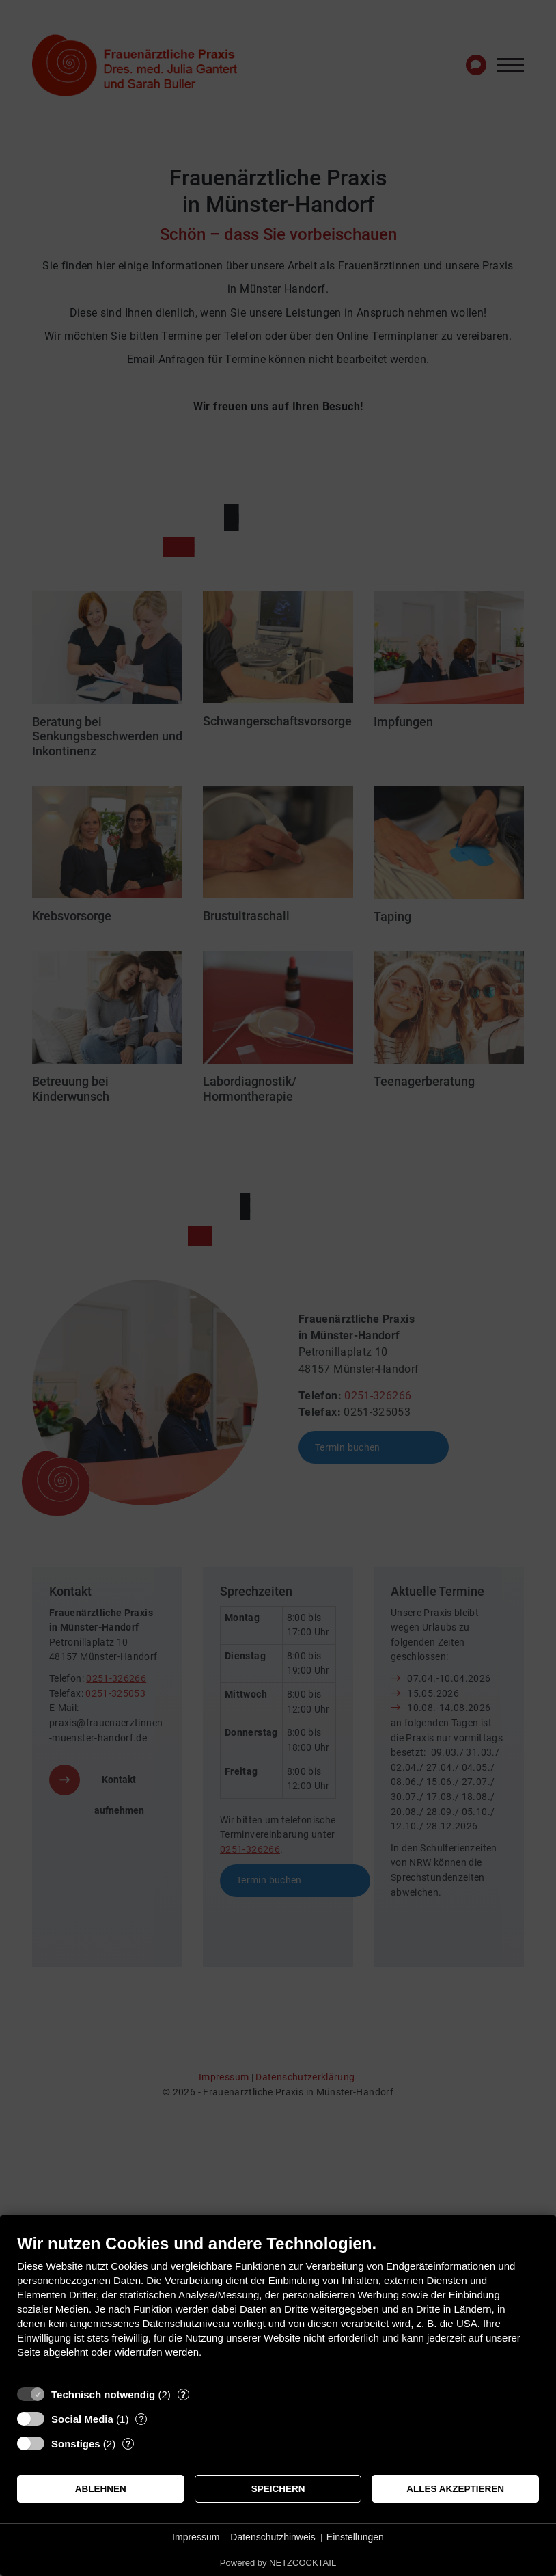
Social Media (82, 2419)
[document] (278, 2306)
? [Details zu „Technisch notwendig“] (183, 2394)
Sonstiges (75, 2444)
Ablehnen (100, 2489)
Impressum (195, 2537)
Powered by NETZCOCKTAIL (278, 2563)
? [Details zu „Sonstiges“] (128, 2444)
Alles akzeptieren (455, 2489)
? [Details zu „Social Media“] (141, 2419)
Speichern (278, 2489)
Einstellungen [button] (355, 2537)
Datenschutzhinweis (273, 2537)
